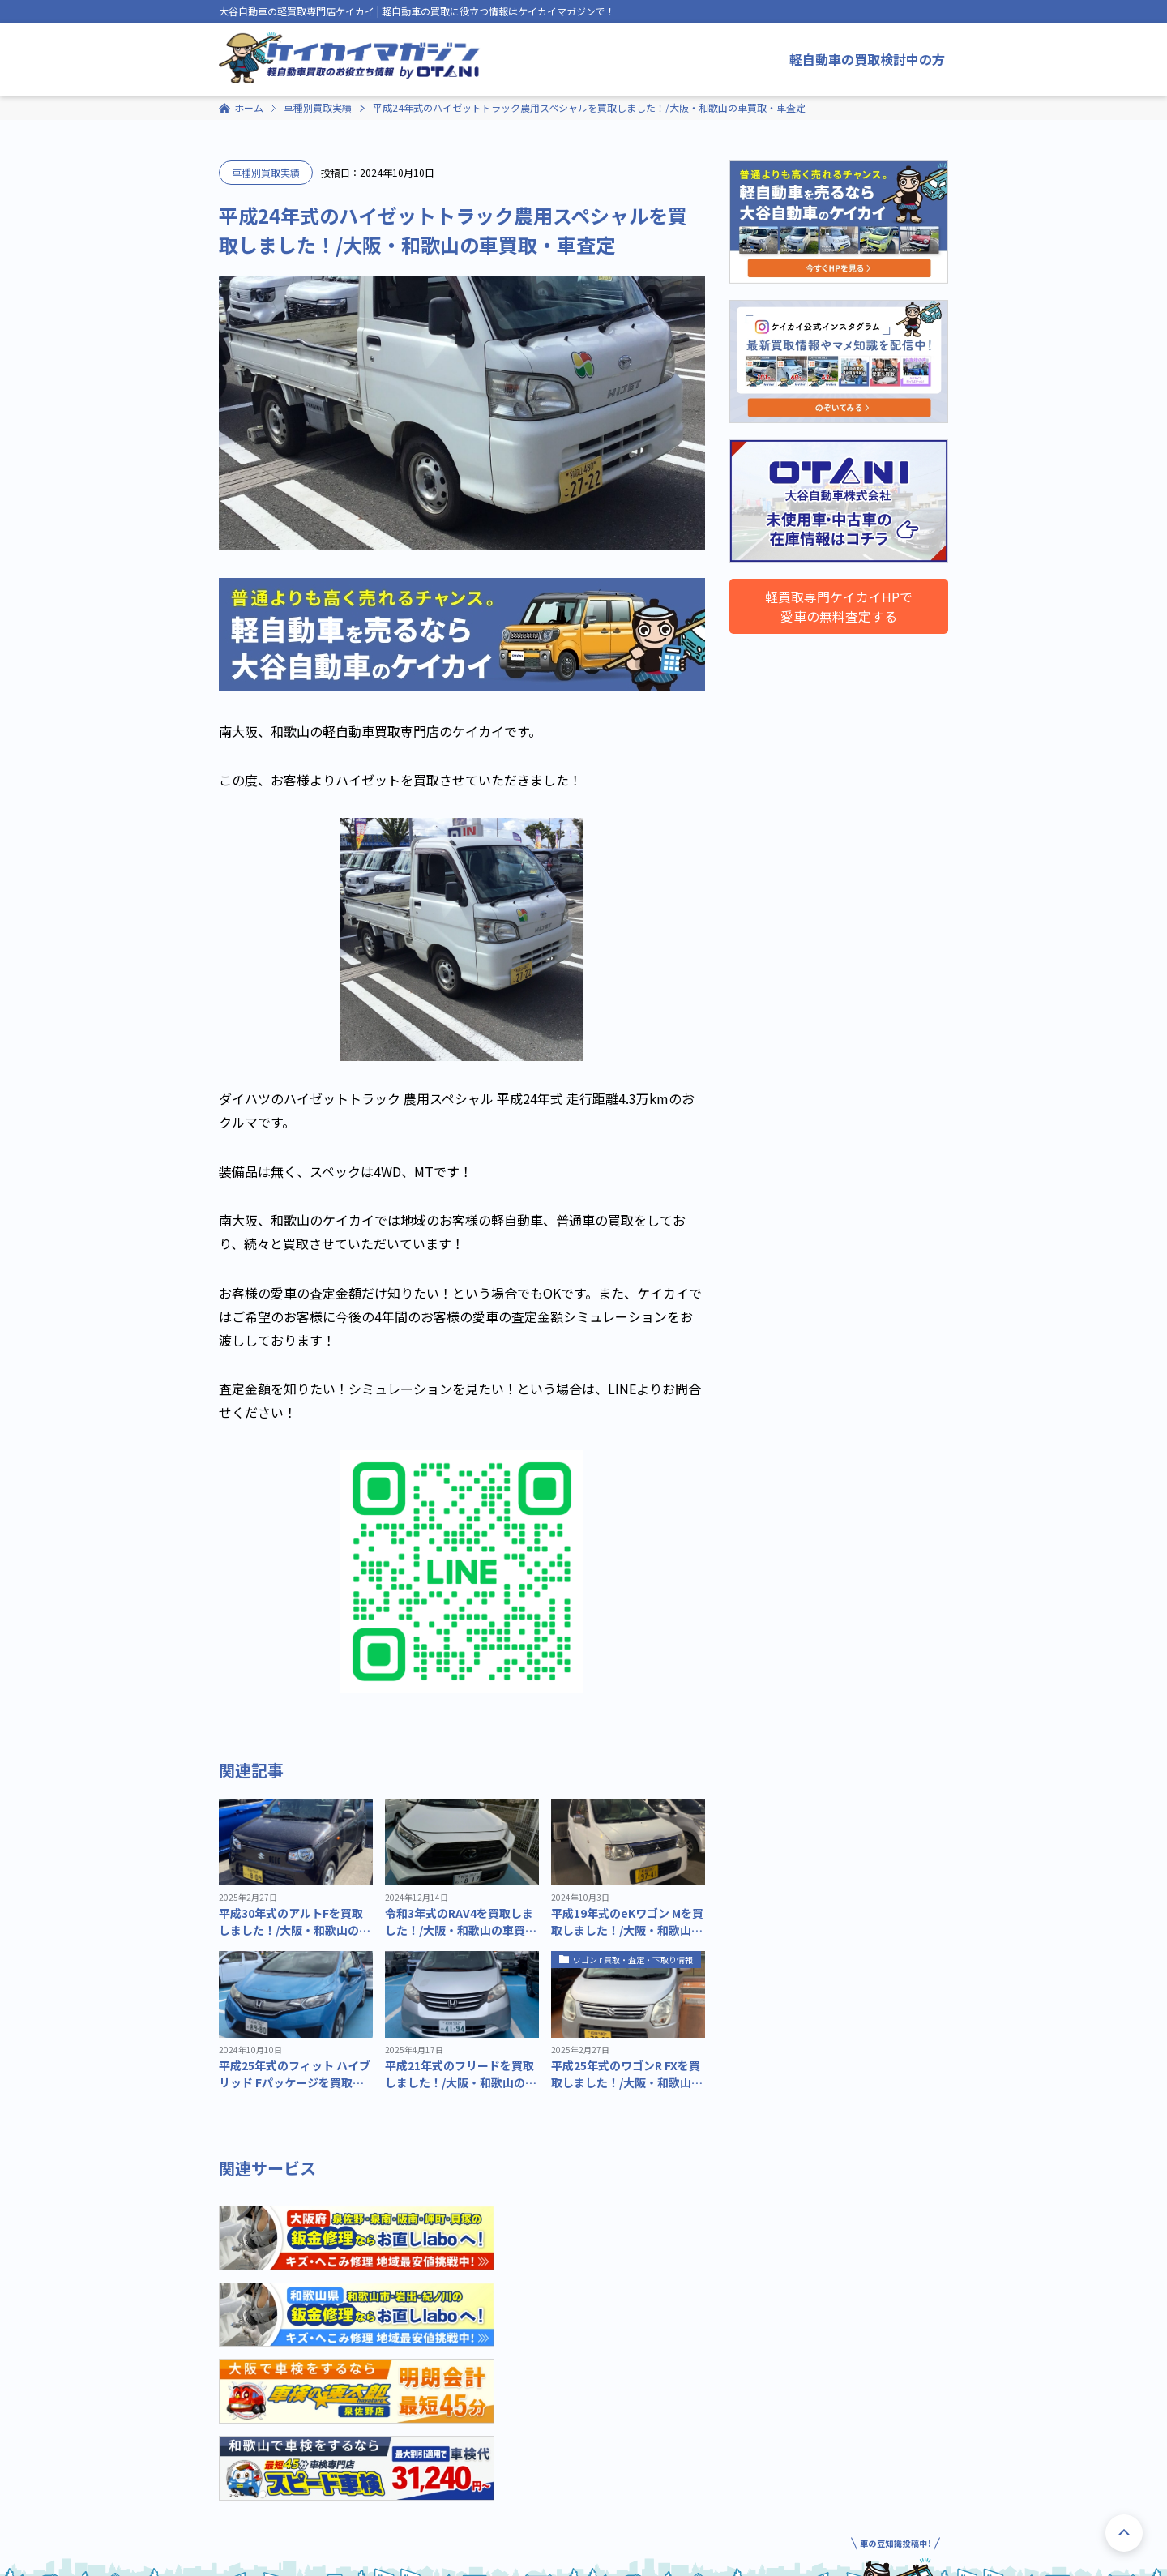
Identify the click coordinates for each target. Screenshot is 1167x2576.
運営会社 (238, 2552)
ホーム (248, 107)
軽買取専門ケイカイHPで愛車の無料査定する (839, 606)
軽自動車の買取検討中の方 (867, 59)
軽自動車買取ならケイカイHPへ (865, 2490)
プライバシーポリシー (322, 2552)
